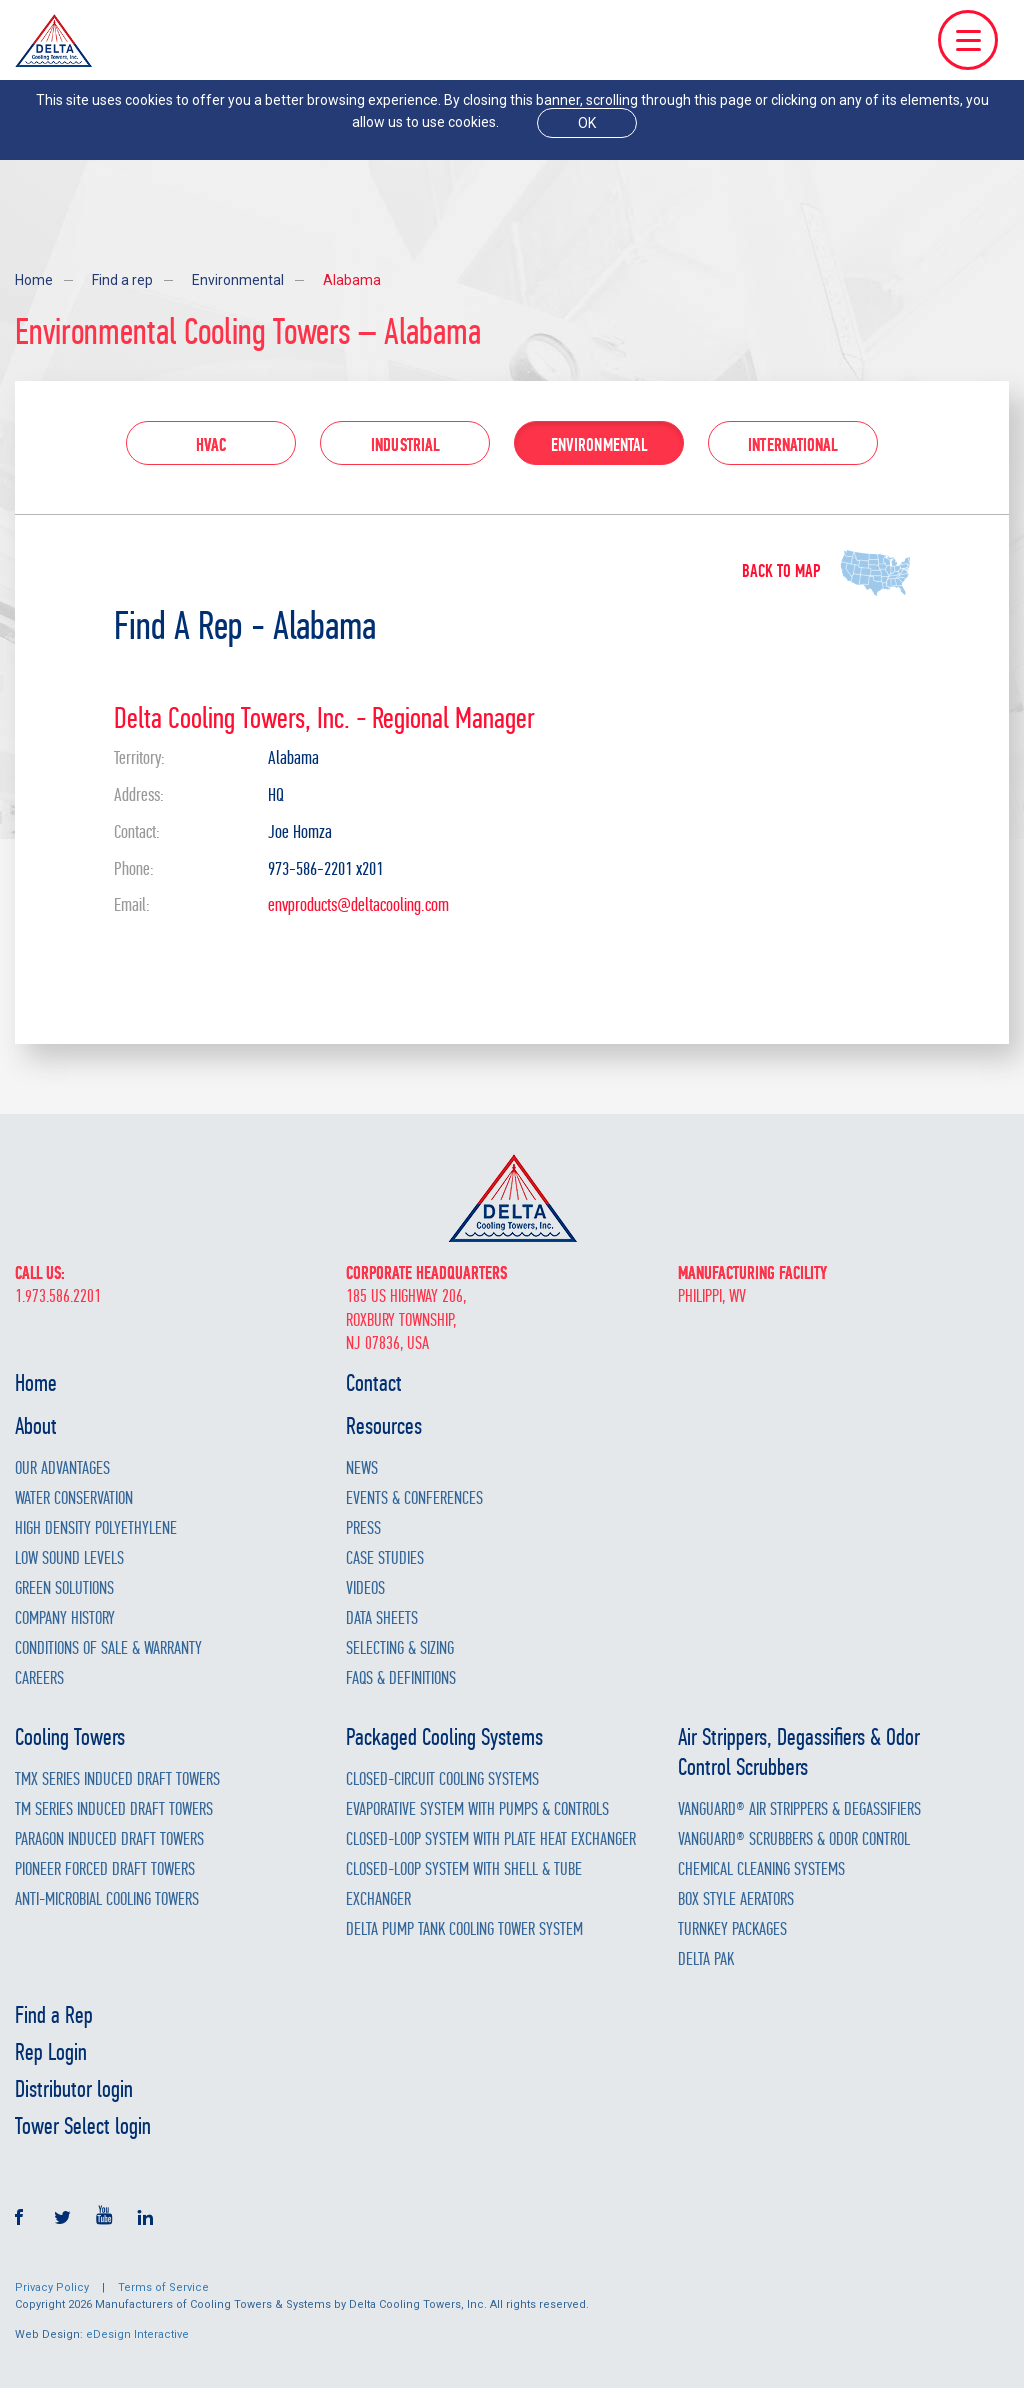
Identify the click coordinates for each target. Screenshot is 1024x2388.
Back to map (781, 571)
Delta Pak (706, 1959)
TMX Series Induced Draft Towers (117, 1779)
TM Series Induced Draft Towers (114, 1809)
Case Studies (385, 1558)
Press (363, 1528)
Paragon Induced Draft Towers (109, 1839)
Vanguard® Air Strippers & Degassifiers (799, 1809)
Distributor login (74, 2089)
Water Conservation (74, 1498)
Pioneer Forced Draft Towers (105, 1869)
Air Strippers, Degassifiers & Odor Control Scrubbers (799, 1752)
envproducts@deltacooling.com (358, 905)
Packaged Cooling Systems (444, 1737)
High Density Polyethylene (96, 1528)
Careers (39, 1678)
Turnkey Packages (732, 1929)
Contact (374, 1383)
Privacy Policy (52, 2287)
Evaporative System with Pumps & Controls (477, 1809)
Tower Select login (83, 2126)
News (362, 1468)
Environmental (238, 280)
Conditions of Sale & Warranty (108, 1648)
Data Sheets (382, 1618)
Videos (365, 1588)
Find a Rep (54, 2015)
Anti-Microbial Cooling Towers (107, 1899)
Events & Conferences (414, 1498)
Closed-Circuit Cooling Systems (442, 1779)
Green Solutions (64, 1588)
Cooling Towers (70, 1737)
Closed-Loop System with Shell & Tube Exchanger (464, 1884)
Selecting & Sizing (400, 1648)
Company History (65, 1618)
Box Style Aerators (736, 1899)
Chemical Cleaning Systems (761, 1869)
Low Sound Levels (69, 1558)
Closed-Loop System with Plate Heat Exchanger (491, 1839)
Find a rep (122, 280)
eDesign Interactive (137, 2334)
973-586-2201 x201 (325, 868)
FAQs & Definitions (401, 1678)
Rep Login (51, 2052)
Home (34, 280)
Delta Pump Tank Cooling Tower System (464, 1929)
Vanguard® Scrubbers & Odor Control (794, 1839)
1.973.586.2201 (58, 1296)
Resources (384, 1426)
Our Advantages (62, 1468)
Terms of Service (163, 2287)
